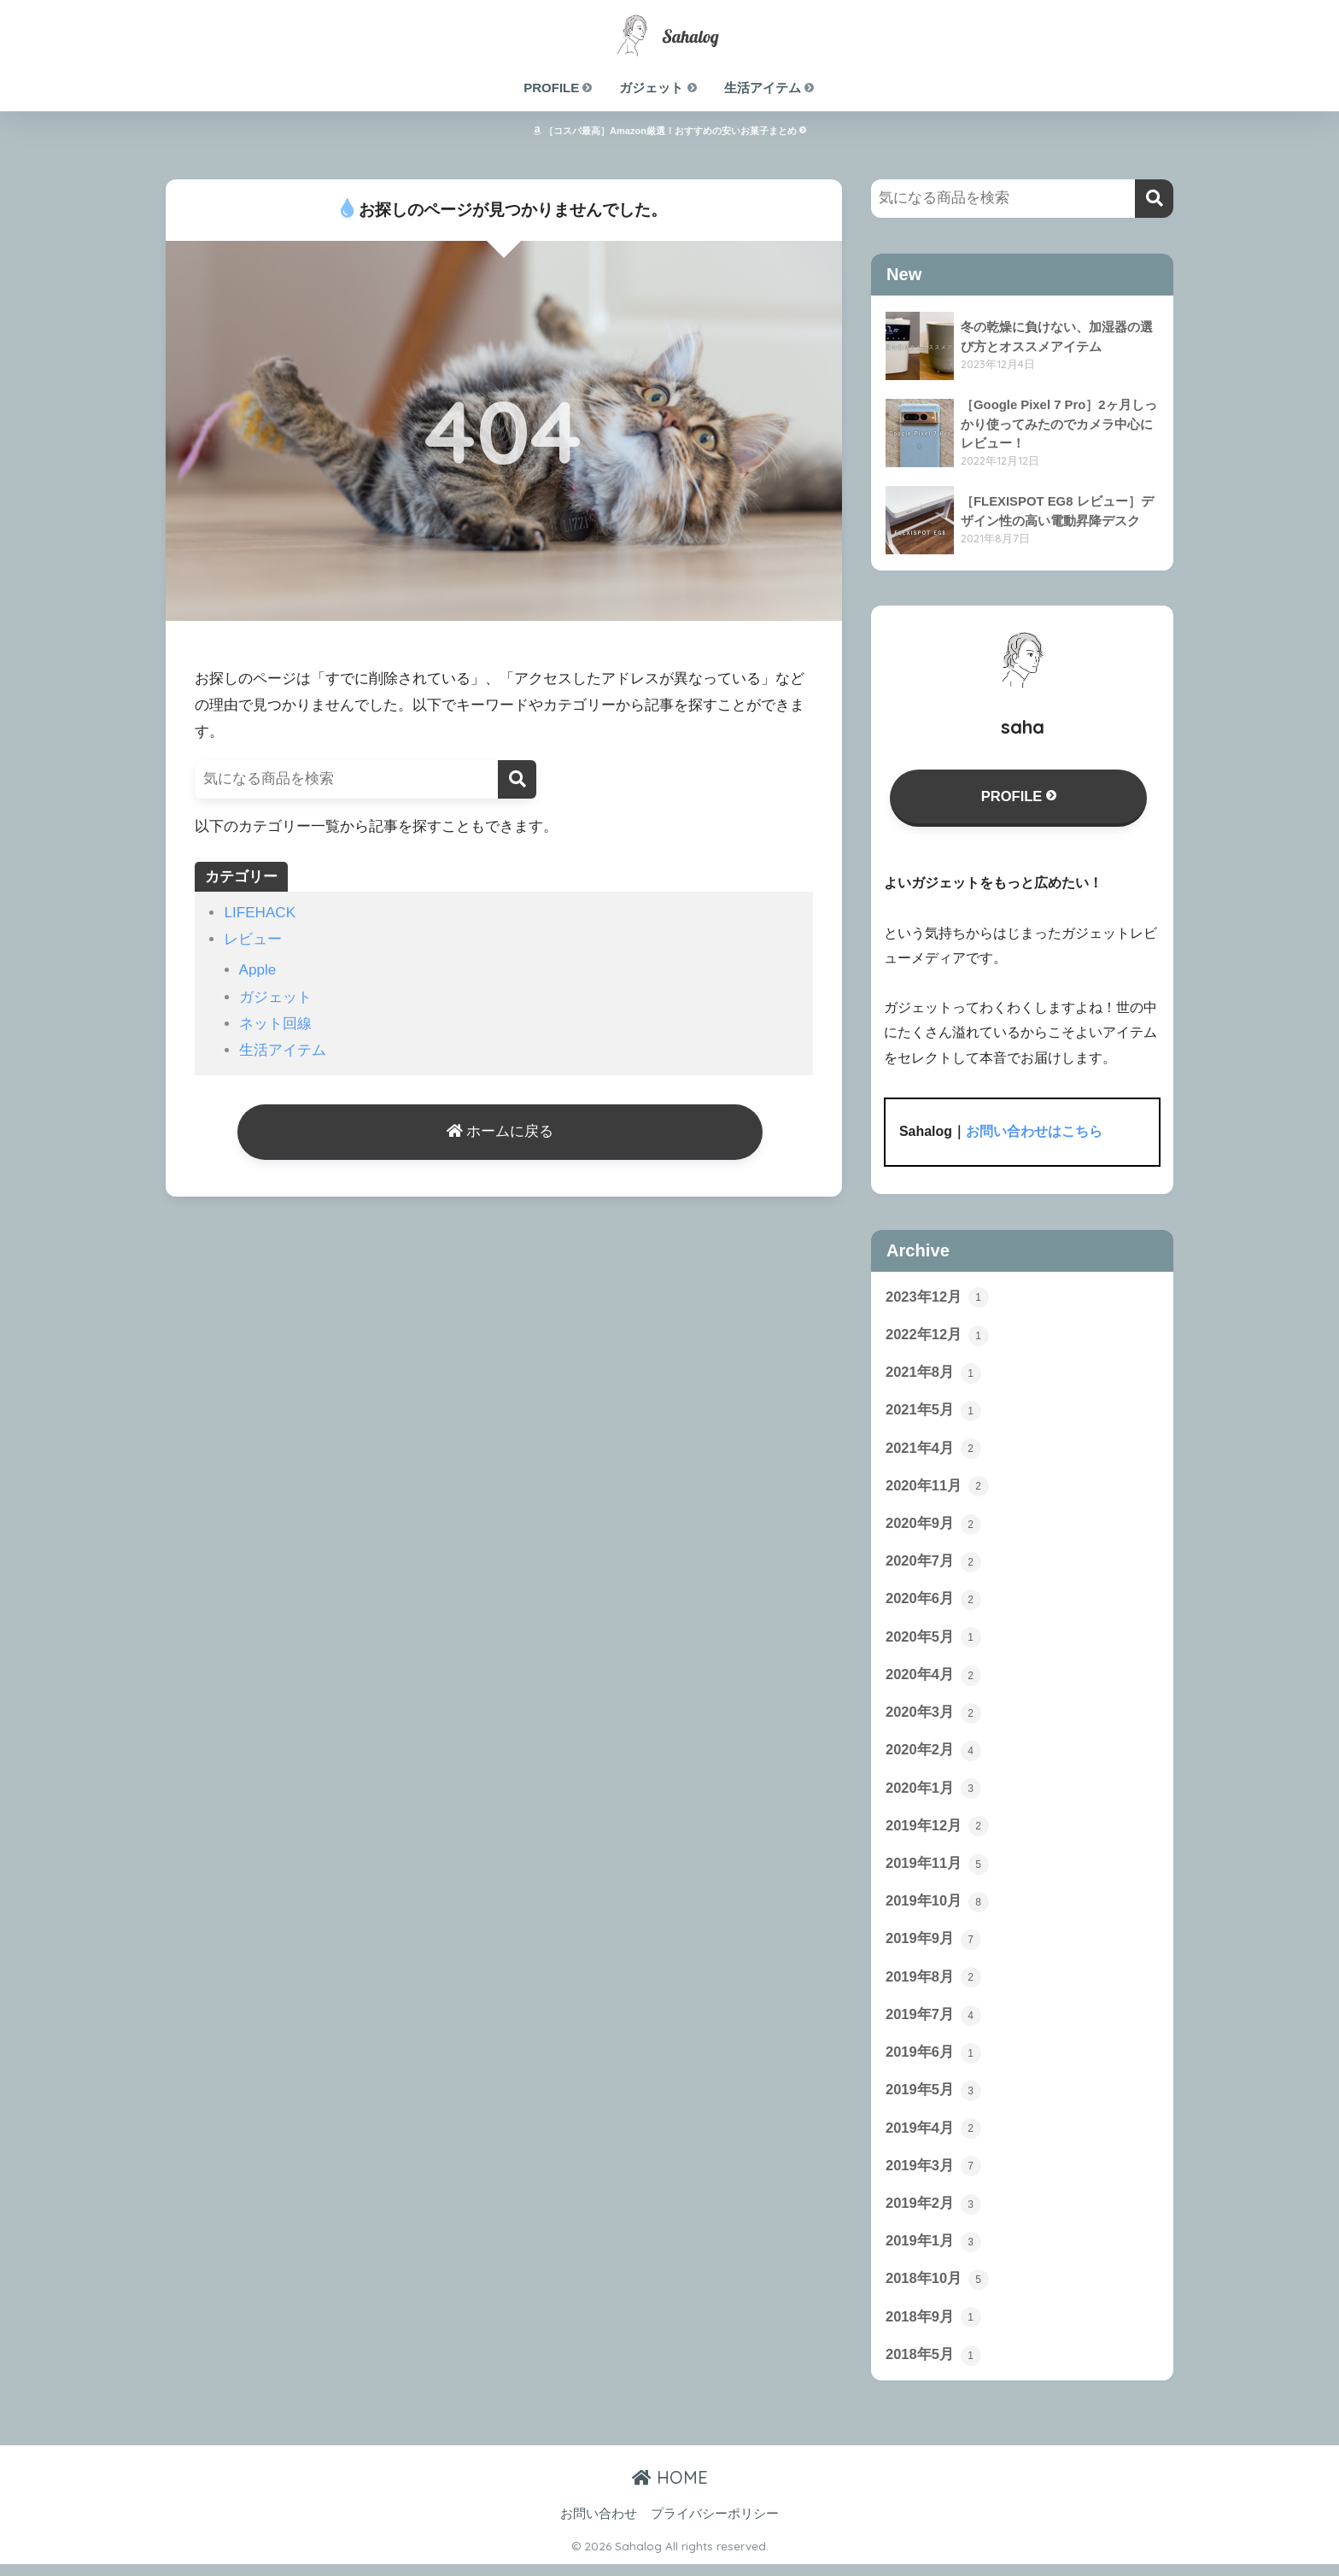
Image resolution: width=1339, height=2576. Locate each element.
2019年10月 (938, 1909)
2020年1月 (933, 1794)
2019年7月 (933, 2023)
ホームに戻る (500, 1133)
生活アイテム (770, 87)
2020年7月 (933, 1565)
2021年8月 (933, 1374)
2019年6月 (933, 2062)
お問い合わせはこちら (1034, 1133)
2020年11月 (938, 1488)
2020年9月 (933, 1527)
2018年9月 (933, 2329)
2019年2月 (933, 2214)
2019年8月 (933, 1986)
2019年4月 (933, 2138)
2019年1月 (933, 2253)
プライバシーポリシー (715, 2526)
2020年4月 (933, 1680)
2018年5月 (933, 2367)
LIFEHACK (259, 913)
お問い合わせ (598, 2526)
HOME (670, 2490)
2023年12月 (938, 1298)
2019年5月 (933, 2100)
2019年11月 (938, 1871)
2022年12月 (938, 1336)
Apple (258, 970)
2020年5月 (933, 1641)
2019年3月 (933, 2176)
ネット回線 (275, 1024)
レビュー (253, 939)
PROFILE (558, 87)
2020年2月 (933, 1756)
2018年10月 (938, 2290)
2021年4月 (933, 1451)
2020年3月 (933, 1718)
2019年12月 (938, 1833)
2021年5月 (933, 1412)
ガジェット (658, 87)
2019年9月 (933, 1947)
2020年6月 (933, 1604)
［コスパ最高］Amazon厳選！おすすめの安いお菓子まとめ (669, 131)
